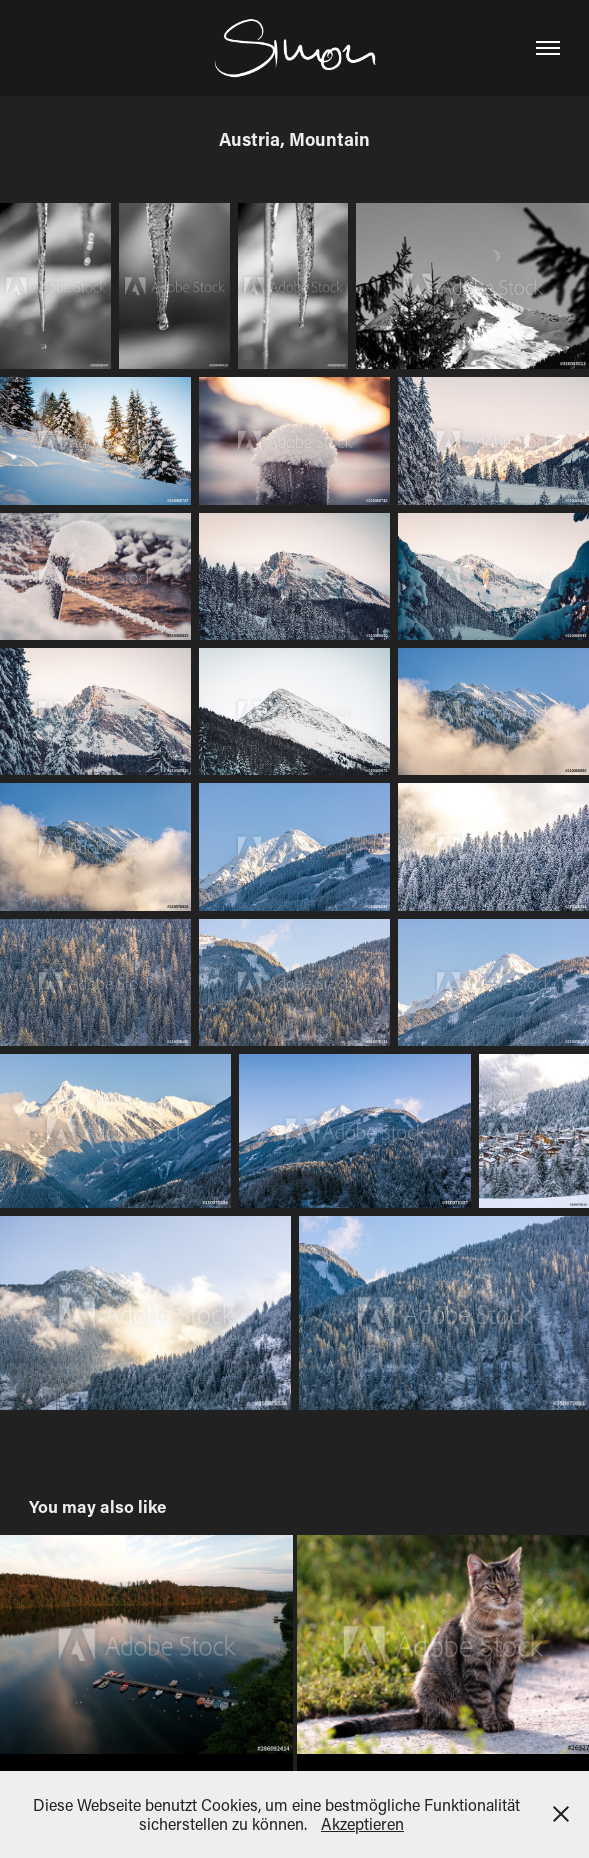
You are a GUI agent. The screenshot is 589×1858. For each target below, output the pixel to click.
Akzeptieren (362, 1823)
